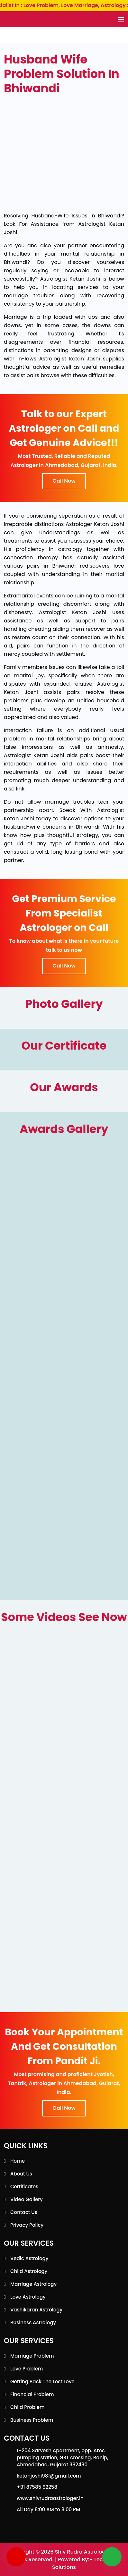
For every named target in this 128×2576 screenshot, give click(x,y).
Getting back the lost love (42, 2381)
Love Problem (26, 2368)
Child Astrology (28, 2271)
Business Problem (31, 2420)
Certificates (24, 2186)
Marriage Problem (32, 2355)
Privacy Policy (26, 2225)
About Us (21, 2173)
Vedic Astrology (29, 2258)
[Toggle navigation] (121, 20)
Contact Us (23, 2212)
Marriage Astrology (33, 2284)
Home (17, 2161)
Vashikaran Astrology (36, 2309)
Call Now (63, 481)
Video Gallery (26, 2199)
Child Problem (27, 2407)
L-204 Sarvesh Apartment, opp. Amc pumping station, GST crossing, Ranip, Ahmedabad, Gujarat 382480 (62, 2457)
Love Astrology (28, 2296)
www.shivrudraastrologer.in (50, 2498)
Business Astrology (33, 2322)
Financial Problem (32, 2394)
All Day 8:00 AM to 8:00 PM (48, 2509)
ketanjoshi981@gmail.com (49, 2475)
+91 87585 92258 (37, 2487)
